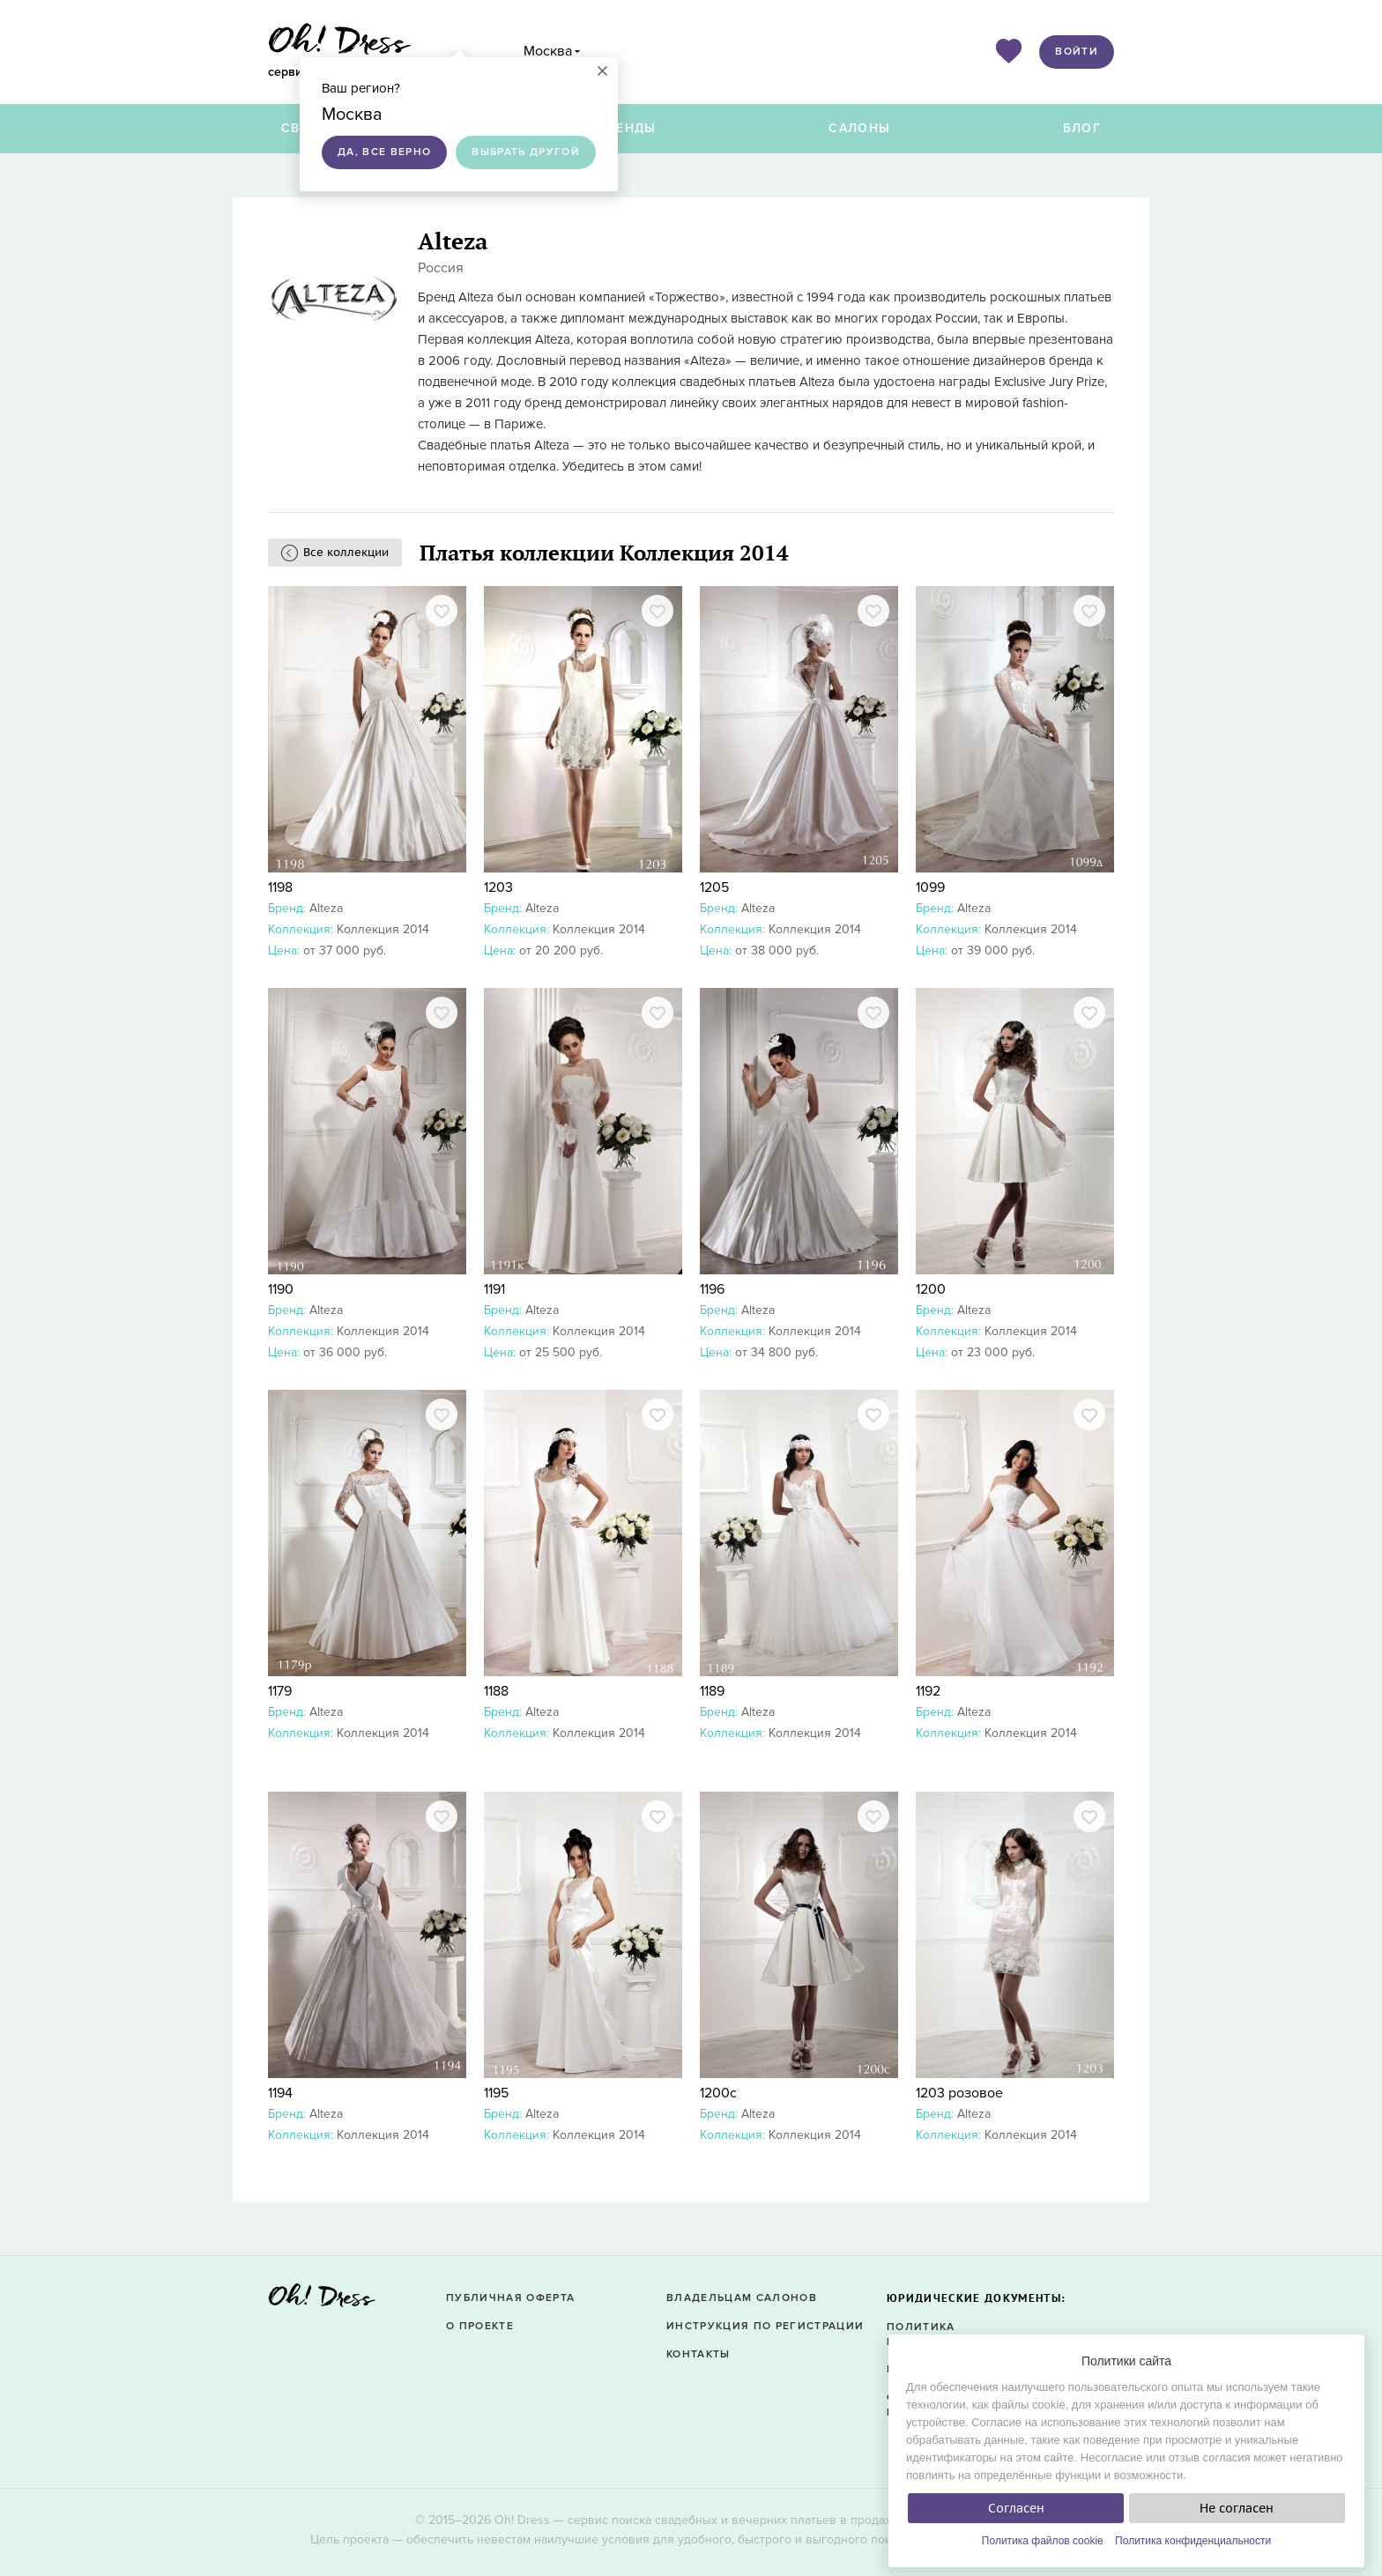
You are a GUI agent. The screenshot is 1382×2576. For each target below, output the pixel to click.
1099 (930, 887)
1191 (494, 1289)
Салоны (859, 128)
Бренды (627, 128)
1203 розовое (959, 2093)
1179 (280, 1691)
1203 (498, 887)
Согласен (1016, 2508)
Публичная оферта (510, 2298)
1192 (928, 1691)
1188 (496, 1691)
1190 (280, 1289)
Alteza (326, 908)
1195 (496, 2093)
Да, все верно (384, 152)
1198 (280, 887)
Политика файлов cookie (1042, 2541)
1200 (931, 1289)
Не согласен (1237, 2508)
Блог (1082, 128)
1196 (712, 1289)
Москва (548, 51)
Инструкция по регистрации (765, 2326)
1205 (714, 887)
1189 (712, 1691)
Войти (1076, 51)
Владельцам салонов (741, 2298)
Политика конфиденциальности (1193, 2541)
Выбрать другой (526, 152)
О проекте (480, 2326)
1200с (718, 2093)
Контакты (698, 2354)
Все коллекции (346, 552)
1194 (280, 2093)
